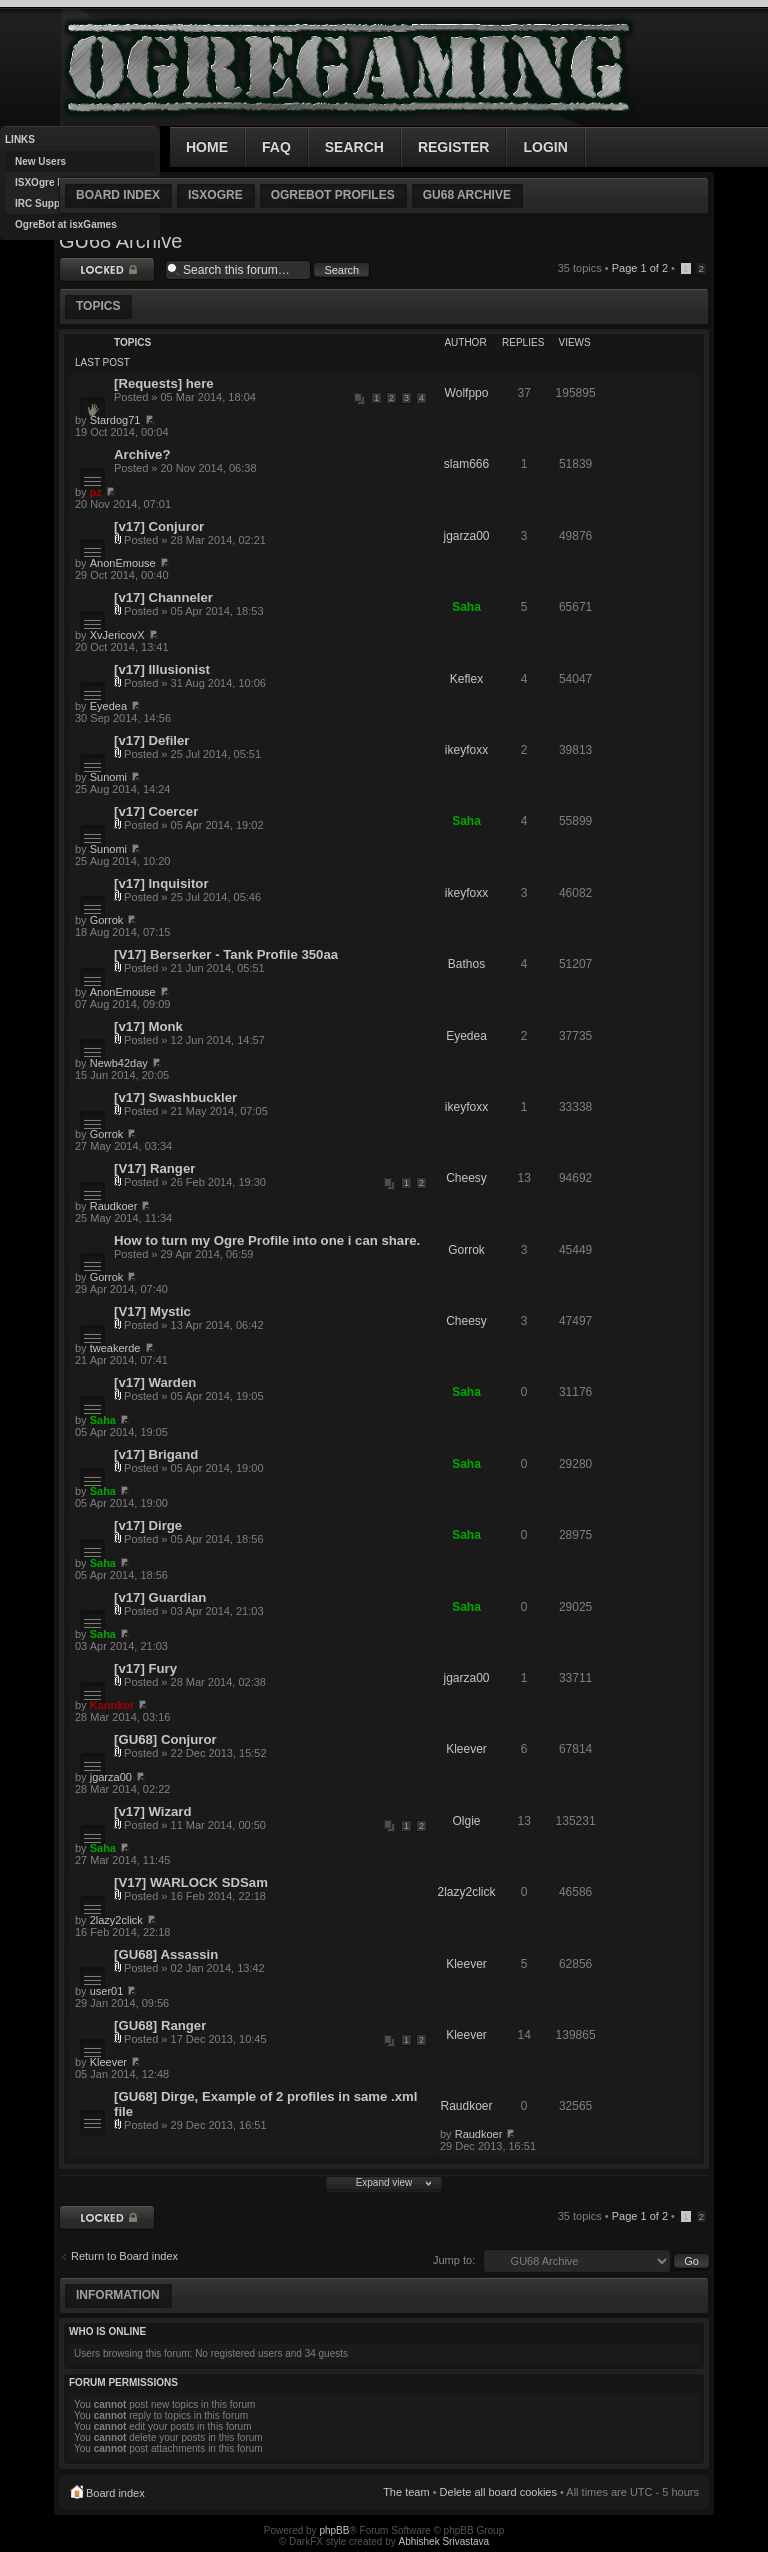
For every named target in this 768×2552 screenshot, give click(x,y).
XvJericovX (117, 635)
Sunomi (108, 777)
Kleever (466, 1749)
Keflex (466, 679)
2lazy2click (466, 1892)
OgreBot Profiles (333, 195)
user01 (107, 1991)
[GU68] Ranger (160, 2025)
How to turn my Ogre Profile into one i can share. (267, 1240)
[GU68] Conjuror (165, 1739)
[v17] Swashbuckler (175, 1097)
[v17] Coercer (156, 811)
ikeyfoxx (466, 750)
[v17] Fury (145, 1668)
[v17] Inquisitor (161, 883)
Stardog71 (115, 420)
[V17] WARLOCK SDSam (191, 1882)
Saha (466, 607)
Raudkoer (114, 1206)
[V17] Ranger (154, 1168)
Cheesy (466, 1178)
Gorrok (107, 920)
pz (96, 492)
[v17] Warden (155, 1382)
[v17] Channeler (163, 597)
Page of (640, 268)
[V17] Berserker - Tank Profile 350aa (226, 954)
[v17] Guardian (160, 1597)
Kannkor (112, 1705)
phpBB (334, 2530)
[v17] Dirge (148, 1525)
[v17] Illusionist (162, 669)
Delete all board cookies (498, 2492)
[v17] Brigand (156, 1454)
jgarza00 (466, 536)
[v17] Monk (148, 1026)
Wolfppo (467, 393)
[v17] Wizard (153, 1811)
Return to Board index (124, 2256)
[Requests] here (164, 383)
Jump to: (454, 2260)
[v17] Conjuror (159, 526)
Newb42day (119, 1063)
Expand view (384, 2182)
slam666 (466, 464)
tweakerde (115, 1348)
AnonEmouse (123, 563)
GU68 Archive (467, 195)
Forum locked (107, 269)
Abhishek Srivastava (444, 2541)
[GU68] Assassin (166, 1954)
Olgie (466, 1821)
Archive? (142, 454)
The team (406, 2492)
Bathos (466, 964)
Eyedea (108, 706)
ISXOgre (215, 195)
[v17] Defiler (152, 740)
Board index (118, 195)
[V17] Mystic (152, 1311)
